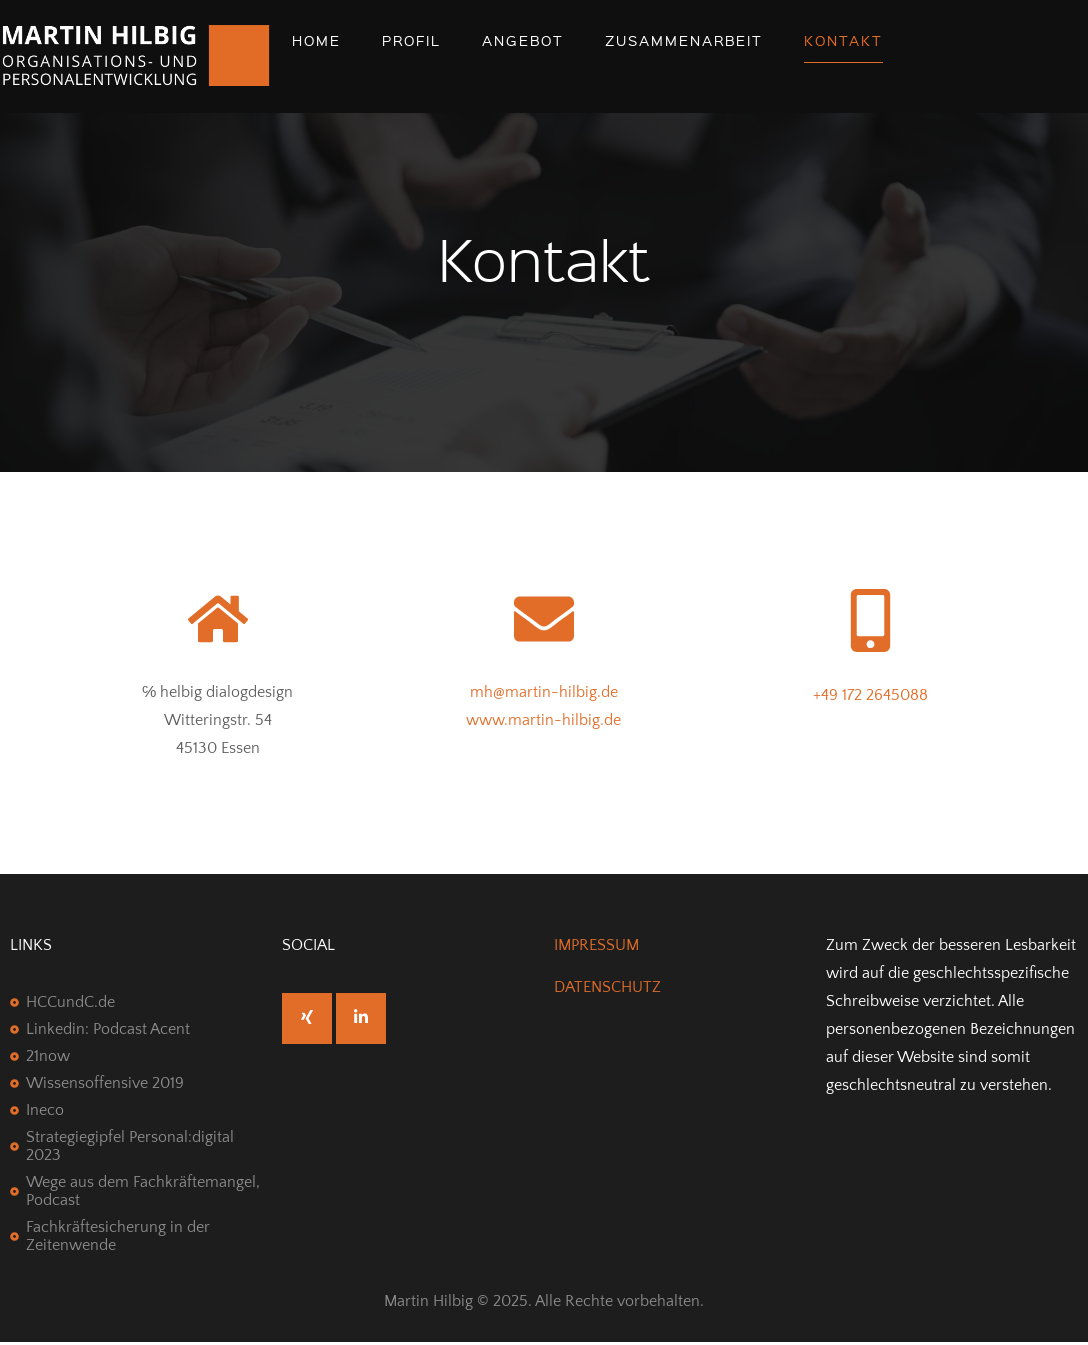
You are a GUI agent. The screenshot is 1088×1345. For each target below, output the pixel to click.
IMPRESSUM (596, 945)
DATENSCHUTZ (607, 987)
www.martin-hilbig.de (543, 720)
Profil (411, 40)
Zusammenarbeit (684, 40)
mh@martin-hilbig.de (544, 692)
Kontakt (843, 40)
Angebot (523, 40)
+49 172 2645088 (870, 695)
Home (316, 40)
